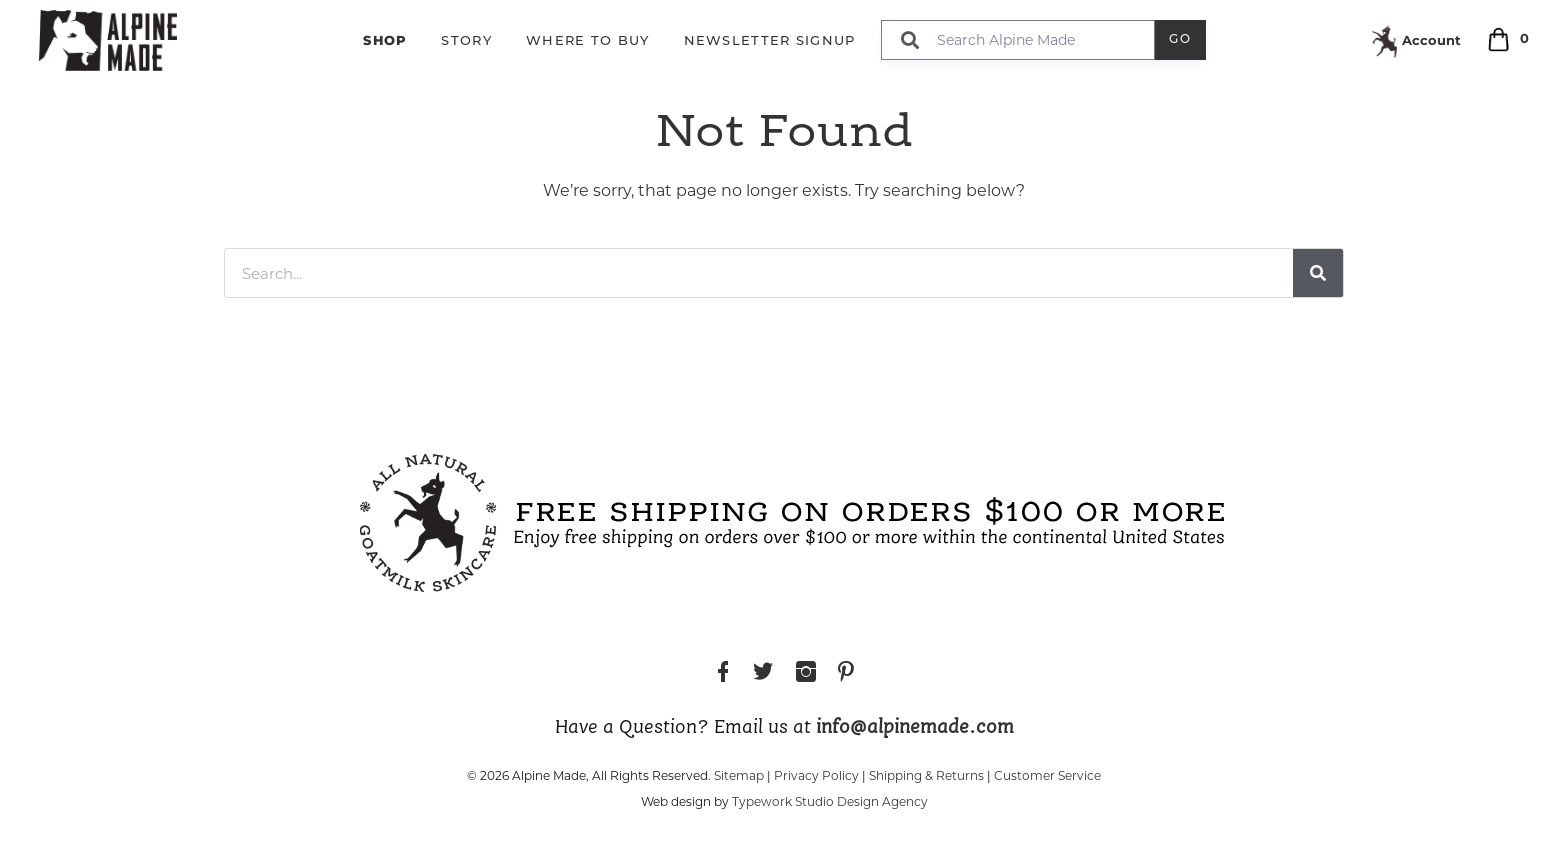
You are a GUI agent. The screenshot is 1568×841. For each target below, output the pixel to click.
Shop (385, 40)
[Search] (1318, 273)
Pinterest (846, 674)
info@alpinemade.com (915, 728)
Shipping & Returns (926, 775)
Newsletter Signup (770, 41)
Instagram (806, 674)
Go (1180, 40)
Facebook (723, 674)
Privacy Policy (816, 775)
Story (466, 41)
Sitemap (739, 775)
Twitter (763, 674)
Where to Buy (588, 41)
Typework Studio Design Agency (830, 801)
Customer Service (1047, 775)
